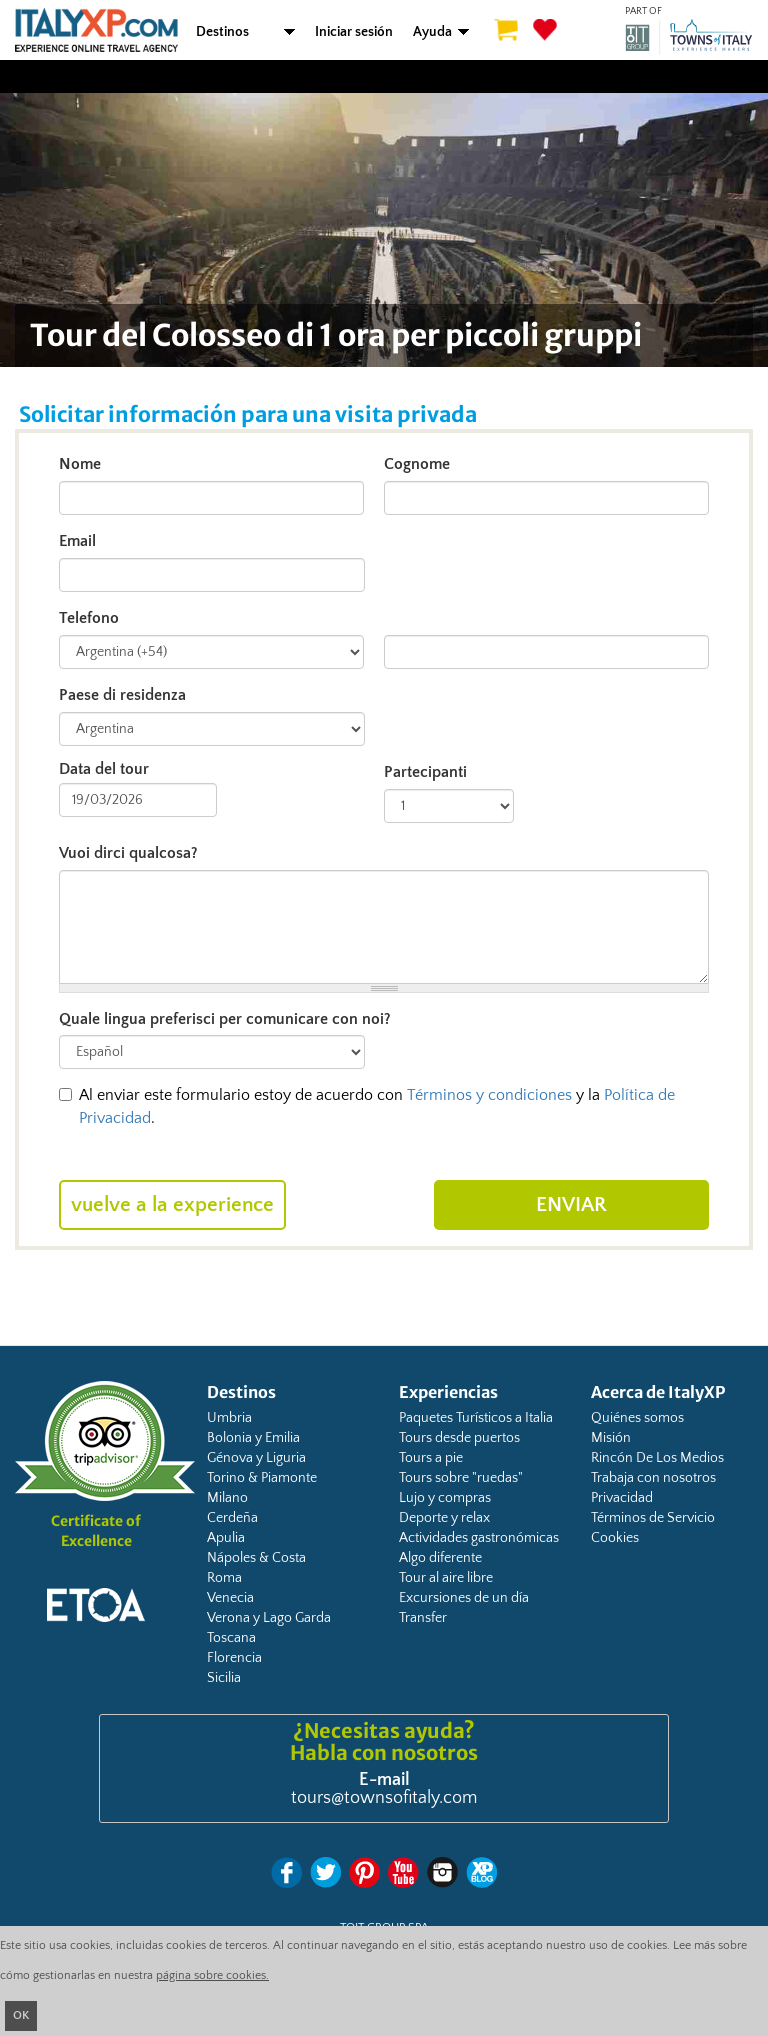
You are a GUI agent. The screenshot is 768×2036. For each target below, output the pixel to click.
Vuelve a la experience (172, 1204)
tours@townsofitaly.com (384, 1798)
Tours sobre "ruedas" (461, 1478)
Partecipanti (425, 772)
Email (77, 541)
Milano (227, 1498)
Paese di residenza (122, 695)
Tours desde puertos (459, 1438)
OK (21, 2015)
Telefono (89, 618)
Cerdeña (232, 1518)
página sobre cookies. (212, 1975)
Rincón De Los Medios (657, 1458)
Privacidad (622, 1498)
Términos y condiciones (489, 1095)
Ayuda (432, 32)
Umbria (229, 1418)
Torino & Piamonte (262, 1478)
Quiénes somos (637, 1418)
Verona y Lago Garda (269, 1618)
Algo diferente (440, 1558)
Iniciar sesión (354, 32)
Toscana (231, 1638)
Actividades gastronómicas (479, 1538)
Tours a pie (431, 1458)
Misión (611, 1438)
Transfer (423, 1618)
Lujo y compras (445, 1498)
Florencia (234, 1658)
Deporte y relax (444, 1518)
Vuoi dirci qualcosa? (128, 853)
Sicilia (224, 1678)
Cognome (417, 464)
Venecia (230, 1598)
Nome (80, 464)
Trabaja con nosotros (653, 1478)
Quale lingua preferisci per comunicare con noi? (225, 1019)
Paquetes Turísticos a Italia (476, 1418)
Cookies (615, 1538)
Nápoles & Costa (256, 1558)
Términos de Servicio (653, 1518)
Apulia (226, 1538)
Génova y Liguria (256, 1458)
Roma (224, 1578)
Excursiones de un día (464, 1598)
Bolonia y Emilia (253, 1438)
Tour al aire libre (446, 1578)
